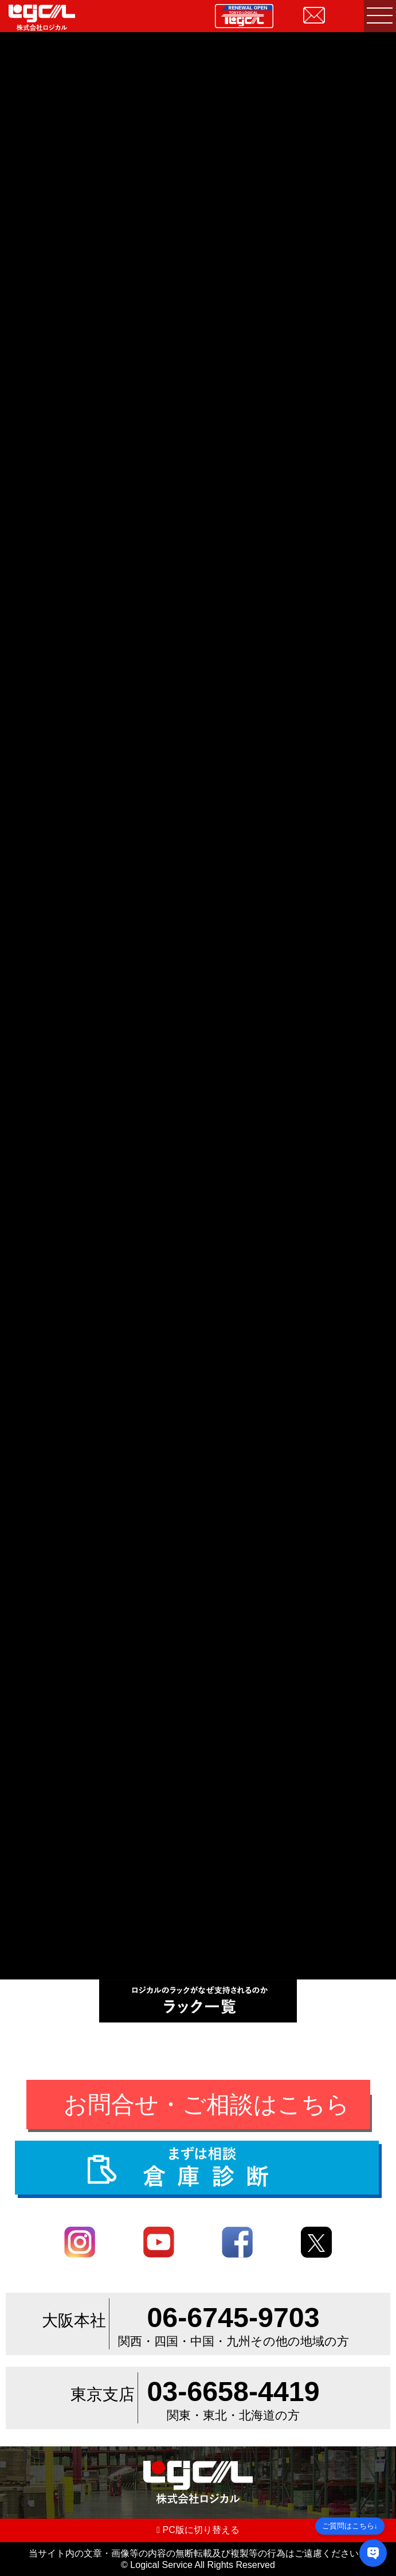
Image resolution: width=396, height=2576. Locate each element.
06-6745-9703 (233, 2317)
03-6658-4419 (233, 2391)
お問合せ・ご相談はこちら (207, 2104)
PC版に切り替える (198, 2530)
